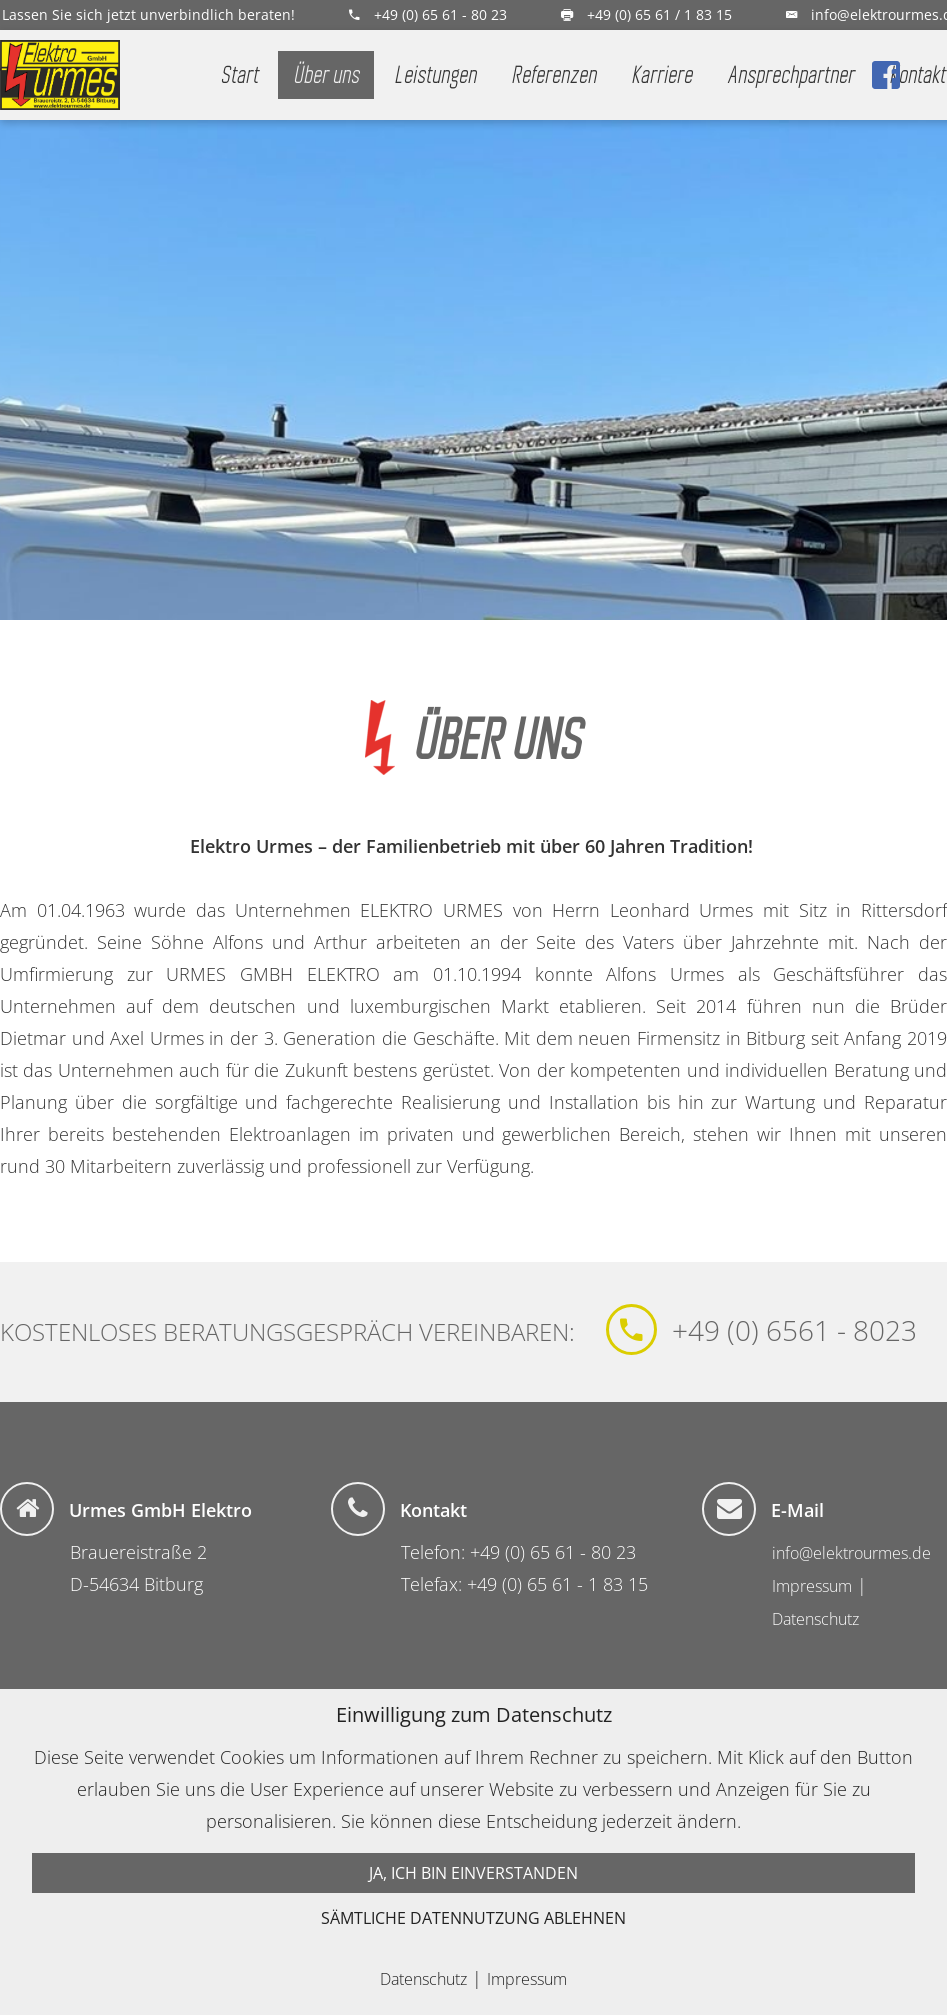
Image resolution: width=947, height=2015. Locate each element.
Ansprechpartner (790, 75)
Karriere (661, 75)
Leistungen (435, 75)
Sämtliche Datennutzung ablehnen (473, 1918)
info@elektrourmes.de (851, 1553)
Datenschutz (815, 1619)
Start (239, 75)
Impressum (812, 1586)
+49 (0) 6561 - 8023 (794, 1330)
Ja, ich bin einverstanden (473, 1873)
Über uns (326, 75)
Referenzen (553, 75)
